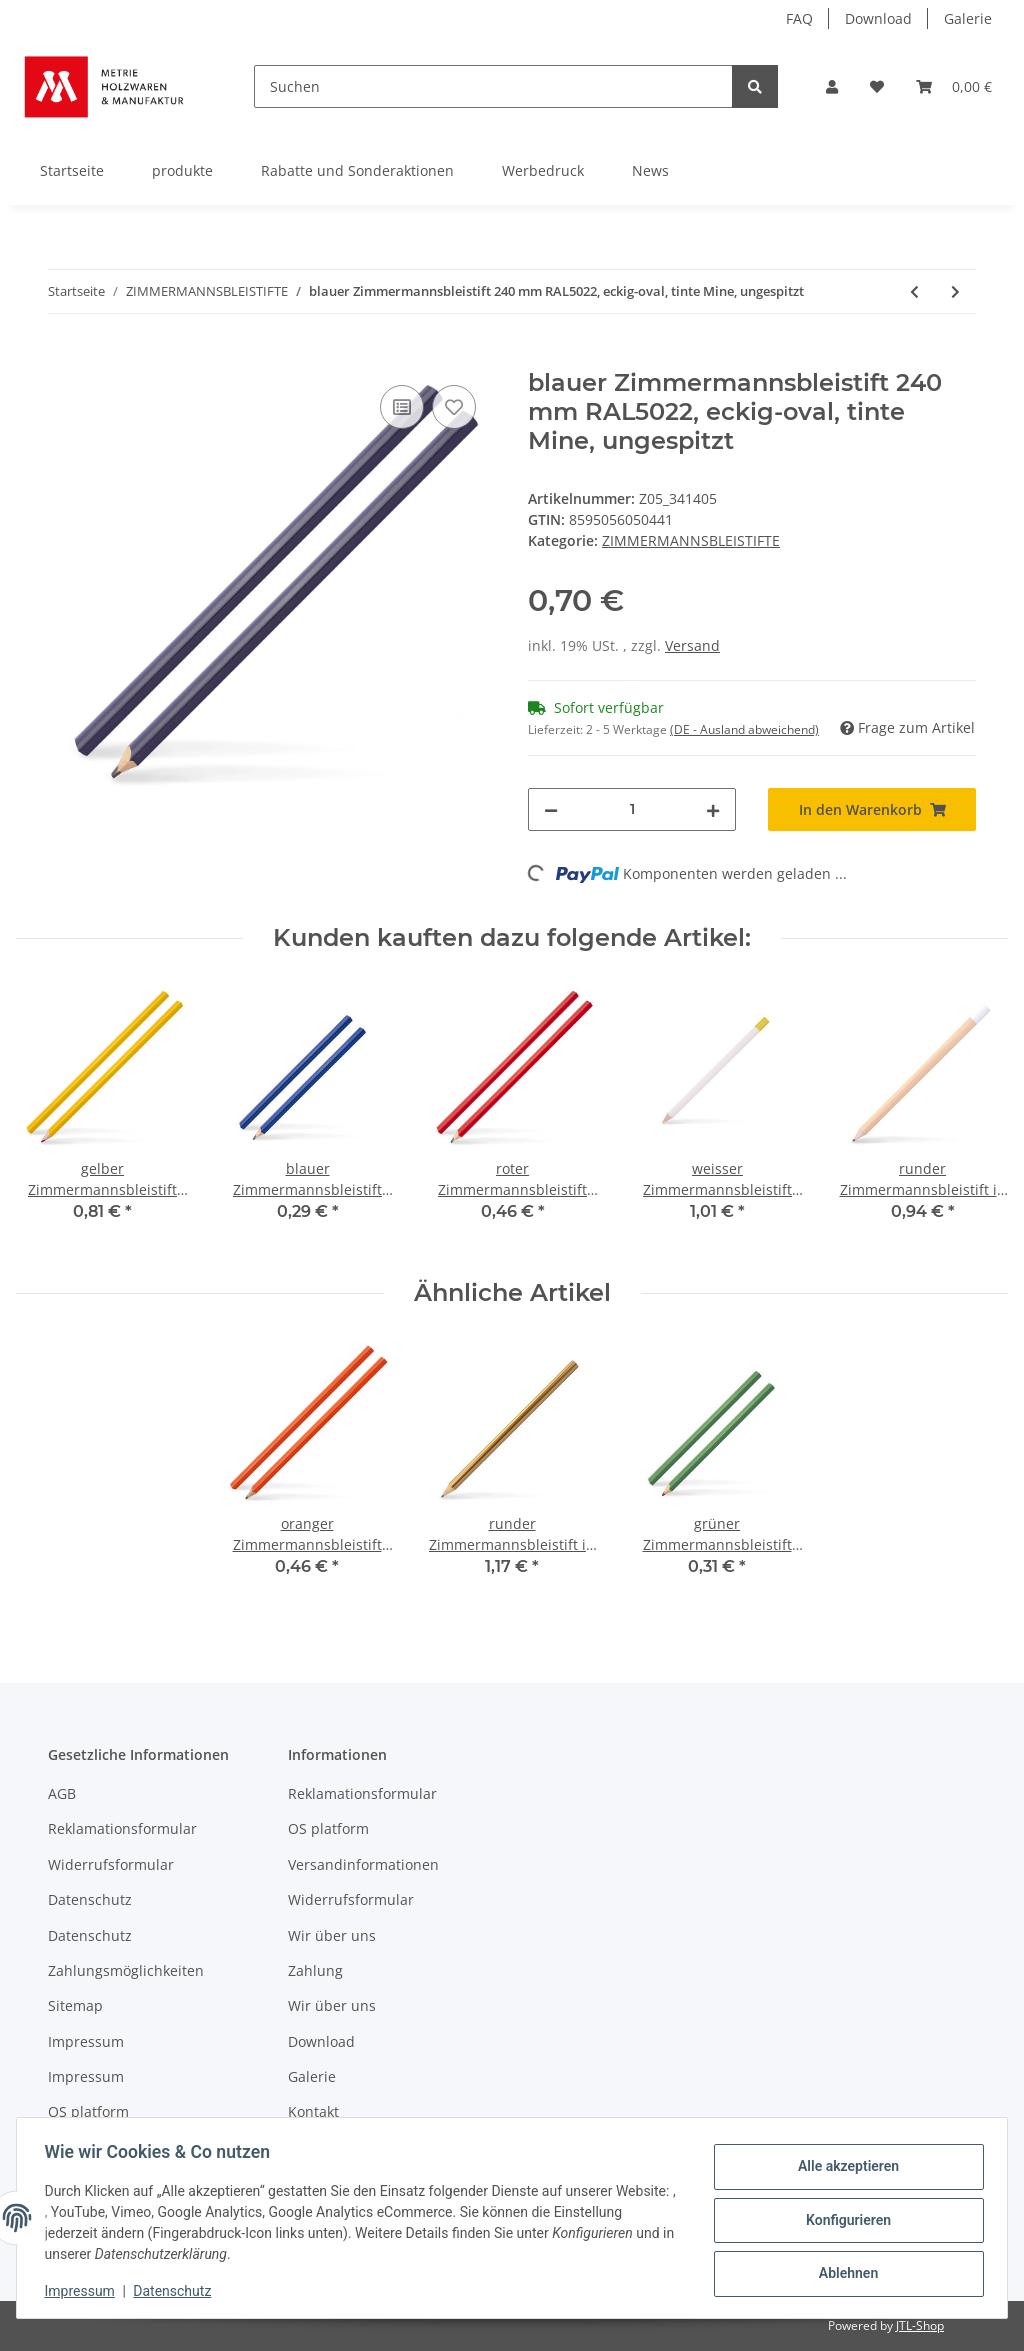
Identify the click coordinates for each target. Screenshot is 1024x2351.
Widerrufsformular (111, 1864)
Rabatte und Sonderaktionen (357, 170)
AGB (62, 1793)
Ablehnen (843, 2272)
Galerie (968, 18)
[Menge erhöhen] (713, 809)
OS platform (88, 2111)
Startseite (72, 170)
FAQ (799, 18)
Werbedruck (543, 170)
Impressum (86, 2041)
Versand (692, 645)
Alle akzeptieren (843, 2168)
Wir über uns (332, 1935)
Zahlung (315, 1970)
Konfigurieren (843, 2220)
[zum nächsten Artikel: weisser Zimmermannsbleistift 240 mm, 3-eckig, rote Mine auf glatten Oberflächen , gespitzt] (955, 291)
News (650, 170)
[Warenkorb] (954, 86)
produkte (182, 170)
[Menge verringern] (551, 809)
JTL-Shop (920, 2325)
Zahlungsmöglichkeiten (126, 1970)
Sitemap (75, 2005)
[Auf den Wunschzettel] (454, 407)
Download (878, 18)
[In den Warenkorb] (64, 358)
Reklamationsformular (122, 1828)
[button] (832, 86)
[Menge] (632, 809)
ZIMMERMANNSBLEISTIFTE (691, 540)
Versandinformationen (363, 1864)
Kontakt (313, 2111)
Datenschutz (90, 1899)
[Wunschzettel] (877, 86)
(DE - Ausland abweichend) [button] (744, 729)
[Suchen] (493, 86)
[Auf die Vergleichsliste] (402, 407)
